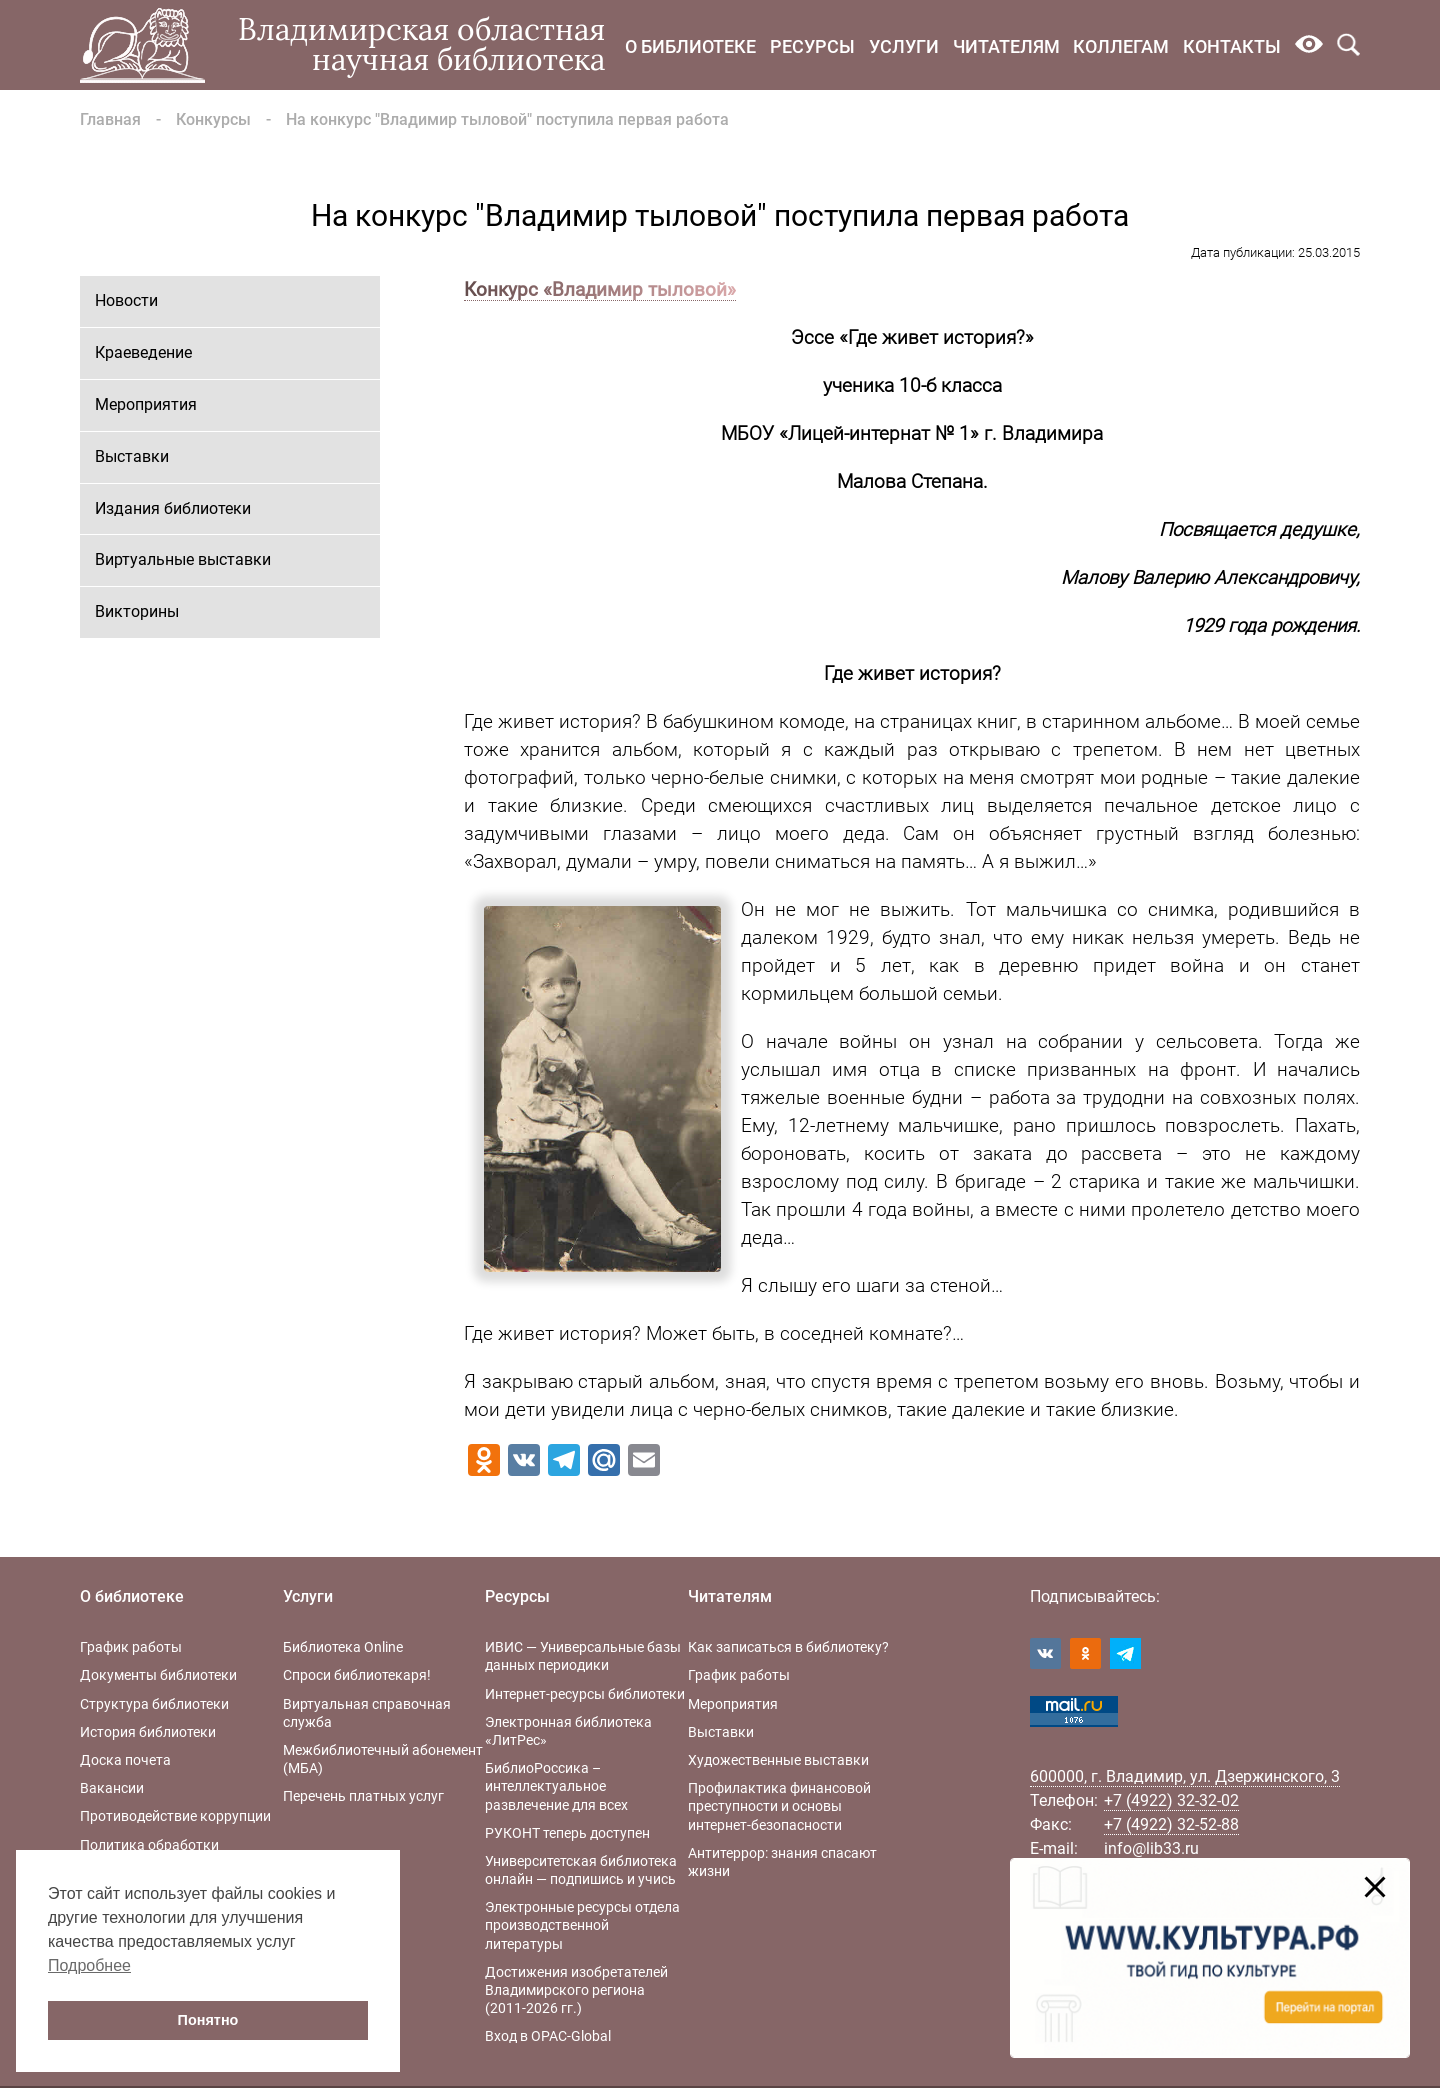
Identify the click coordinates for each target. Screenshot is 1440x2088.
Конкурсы (213, 119)
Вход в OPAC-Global (548, 2036)
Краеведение (143, 352)
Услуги (904, 46)
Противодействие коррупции (175, 1816)
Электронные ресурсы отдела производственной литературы (582, 1925)
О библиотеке (690, 46)
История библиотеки (148, 1732)
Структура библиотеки (154, 1704)
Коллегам (1121, 46)
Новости (126, 300)
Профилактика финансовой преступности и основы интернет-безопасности (779, 1806)
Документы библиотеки (158, 1675)
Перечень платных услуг (363, 1796)
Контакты (1232, 46)
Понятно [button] (208, 2020)
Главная (110, 119)
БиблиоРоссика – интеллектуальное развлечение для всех (556, 1786)
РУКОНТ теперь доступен (567, 1833)
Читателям (1006, 46)
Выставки (132, 456)
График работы (131, 1647)
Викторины (137, 611)
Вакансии (112, 1788)
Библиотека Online (343, 1647)
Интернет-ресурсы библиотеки (585, 1694)
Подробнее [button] (89, 1965)
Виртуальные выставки (183, 559)
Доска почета (125, 1760)
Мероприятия (146, 404)
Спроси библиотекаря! (357, 1675)
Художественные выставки (778, 1760)
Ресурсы (812, 46)
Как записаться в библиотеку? (788, 1647)
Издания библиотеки (173, 508)
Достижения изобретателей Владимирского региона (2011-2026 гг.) (576, 1990)
